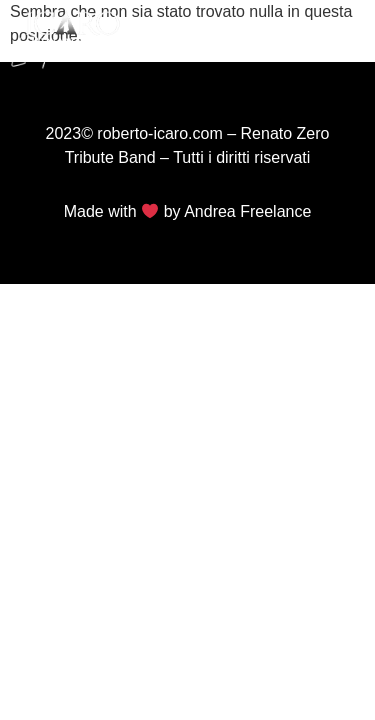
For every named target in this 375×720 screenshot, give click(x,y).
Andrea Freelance (247, 211)
